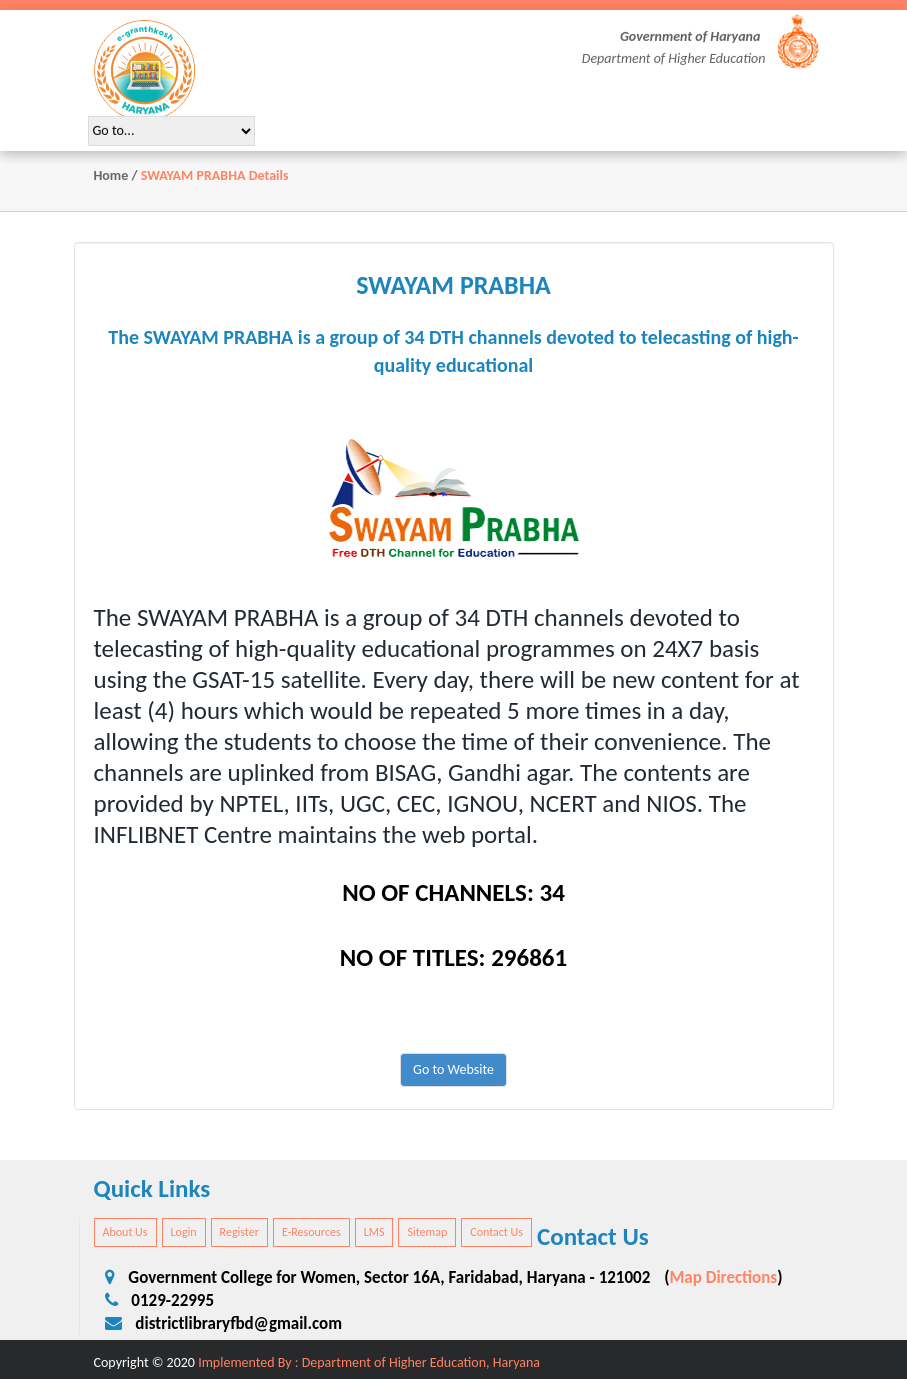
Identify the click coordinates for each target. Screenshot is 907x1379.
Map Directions (723, 1277)
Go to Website (453, 1069)
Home (111, 175)
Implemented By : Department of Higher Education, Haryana (369, 1362)
